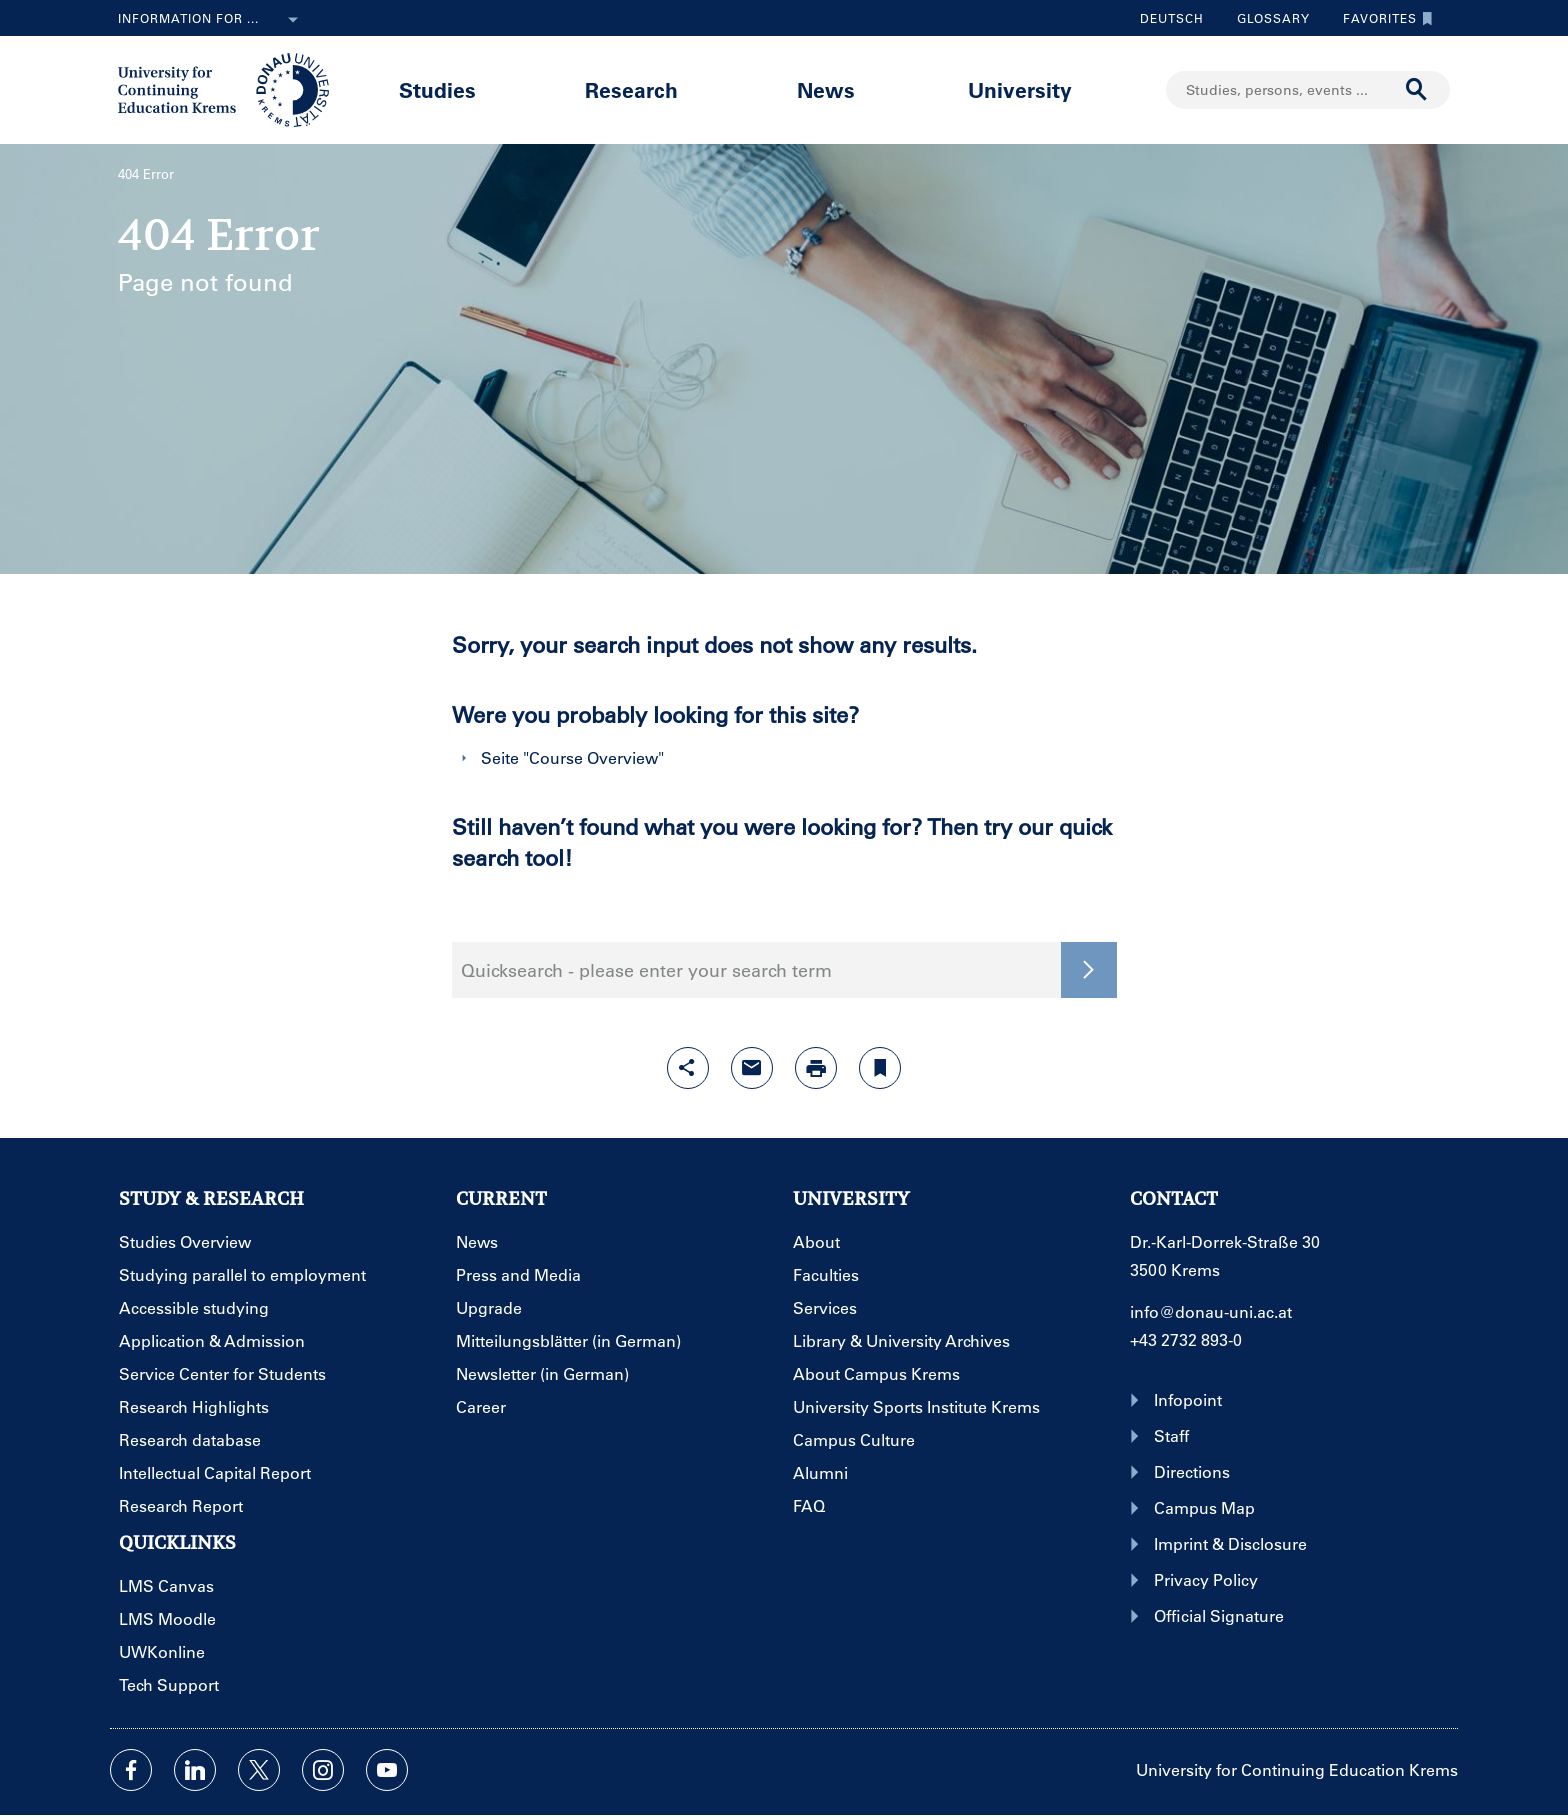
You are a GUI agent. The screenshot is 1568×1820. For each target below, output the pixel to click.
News (826, 89)
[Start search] (1417, 90)
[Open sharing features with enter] (688, 1068)
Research (631, 89)
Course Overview (593, 757)
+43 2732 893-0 (1186, 1339)
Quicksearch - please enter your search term (646, 970)
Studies (437, 89)
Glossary (1266, 18)
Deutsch (1172, 18)
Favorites (1383, 18)
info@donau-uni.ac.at (1211, 1311)
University (1020, 89)
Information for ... (212, 20)
